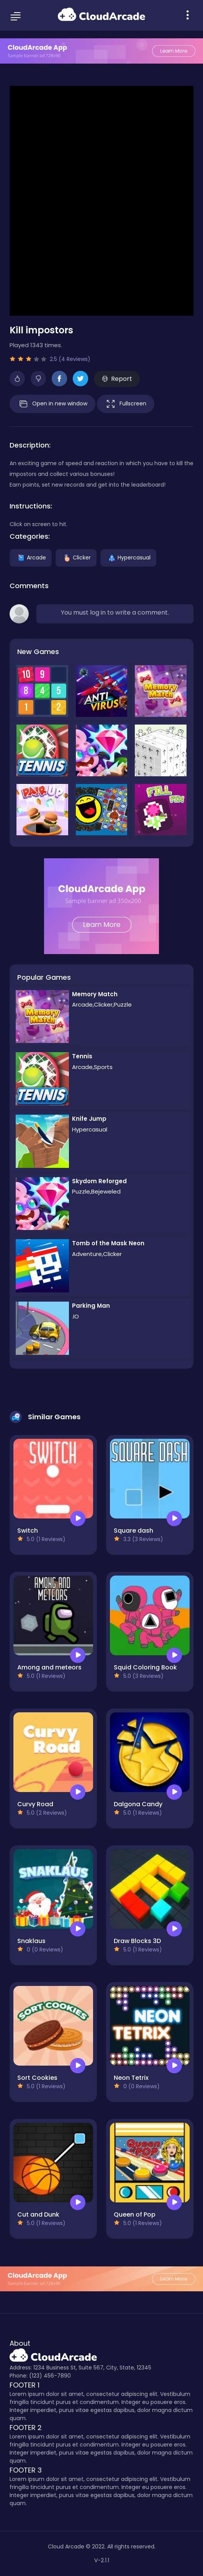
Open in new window (52, 403)
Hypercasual (128, 557)
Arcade (30, 557)
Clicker (76, 557)
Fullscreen (125, 403)
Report (117, 378)
